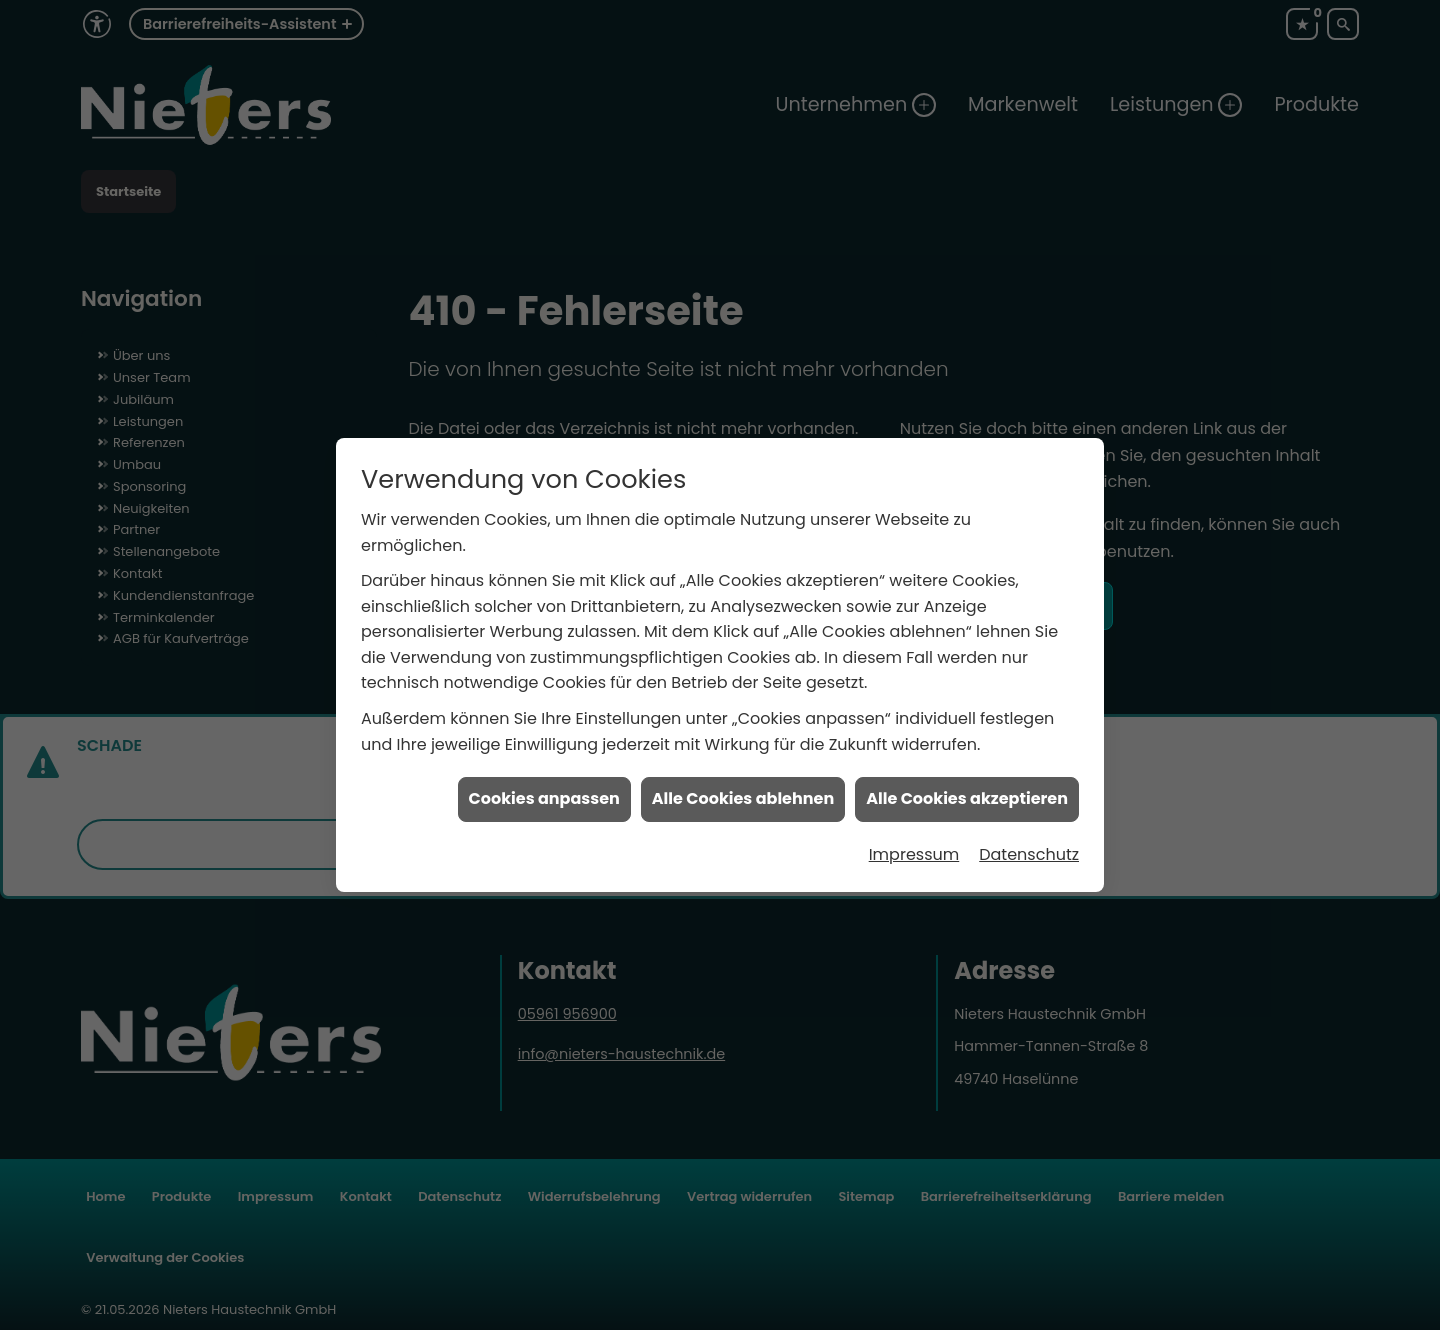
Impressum (914, 831)
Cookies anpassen (544, 776)
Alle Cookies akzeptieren (967, 776)
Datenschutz (1029, 831)
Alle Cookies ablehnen (743, 776)
